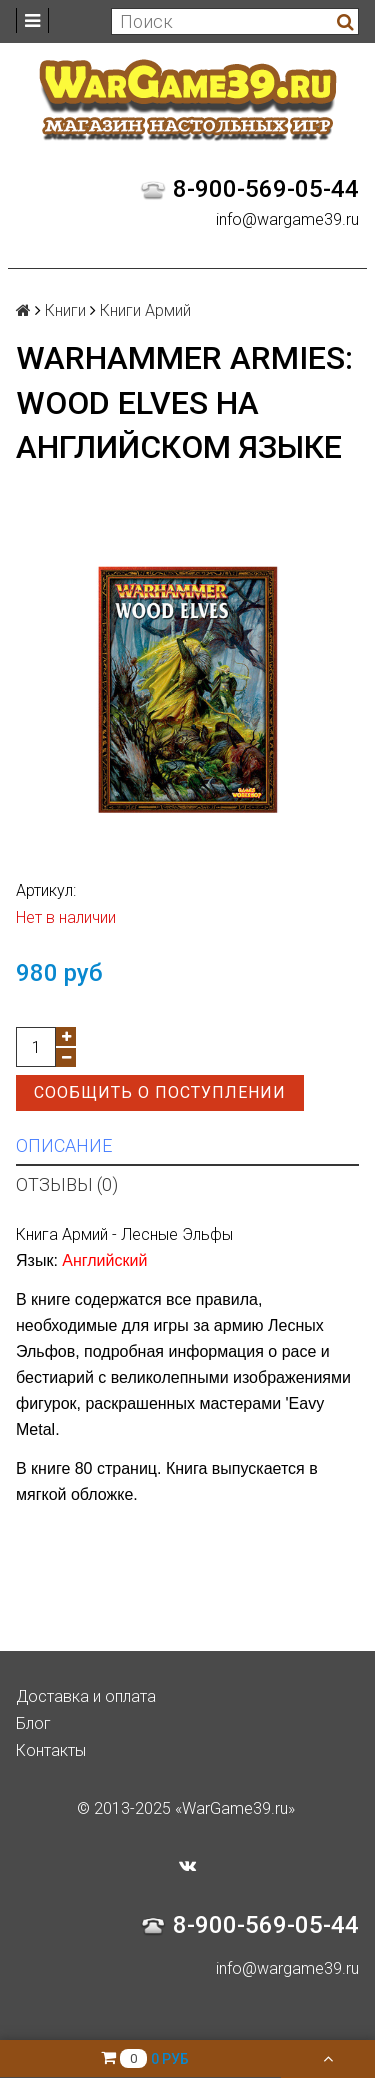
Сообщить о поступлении (160, 1092)
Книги (65, 310)
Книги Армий (145, 310)
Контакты (51, 1750)
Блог (33, 1723)
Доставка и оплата (86, 1696)
